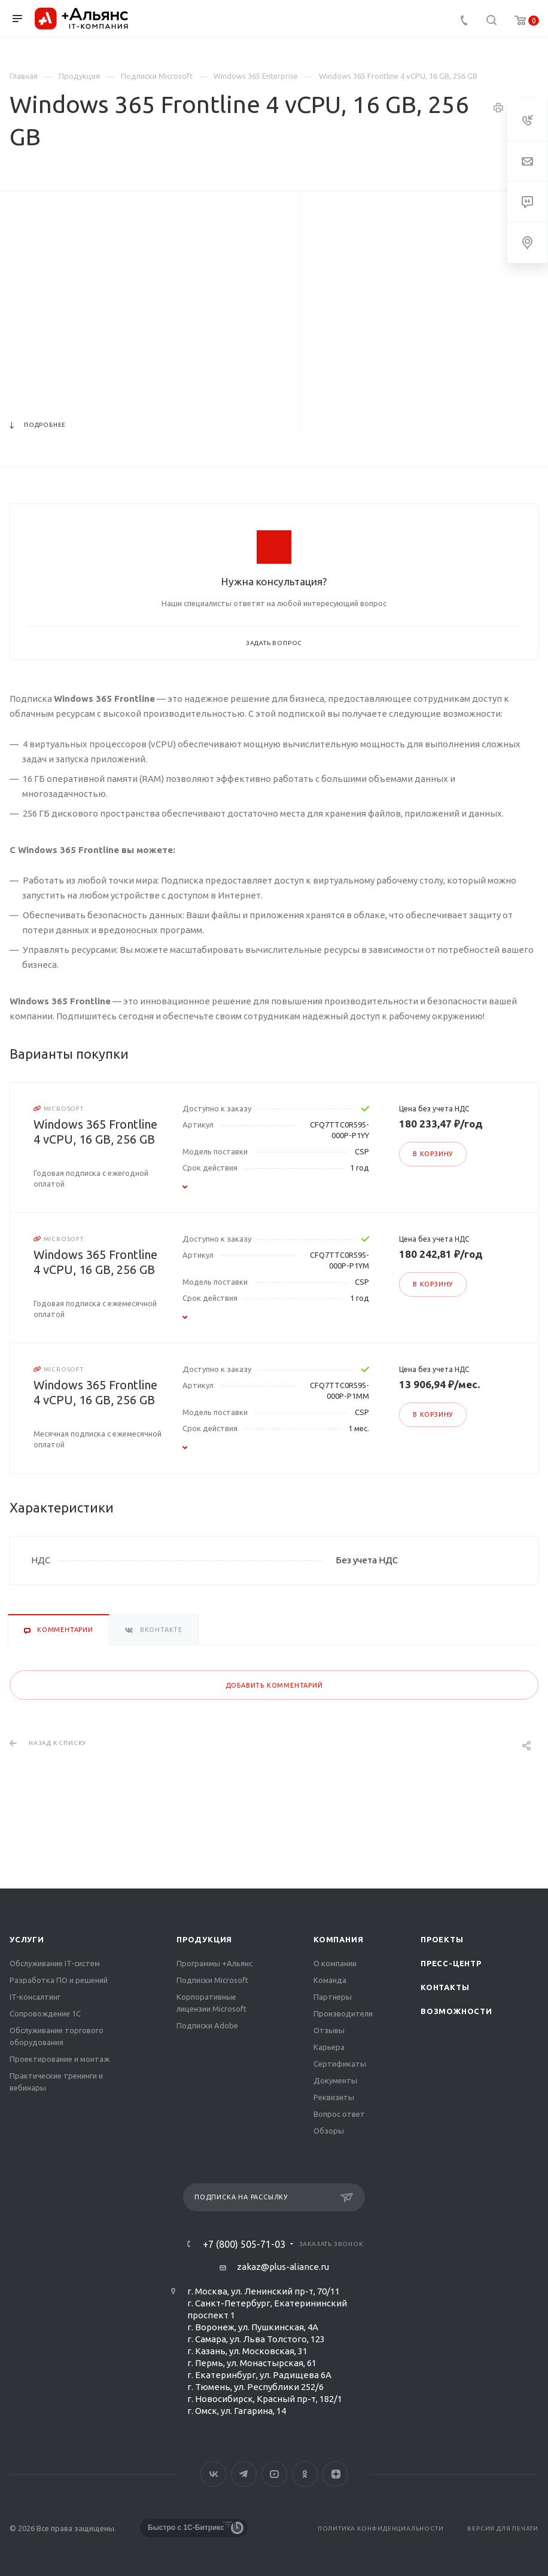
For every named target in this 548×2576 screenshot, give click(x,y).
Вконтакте (213, 2474)
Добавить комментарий (274, 1685)
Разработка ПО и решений (59, 1980)
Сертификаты (339, 2063)
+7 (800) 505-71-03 (244, 2244)
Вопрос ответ (339, 2114)
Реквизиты (333, 2097)
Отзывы (329, 2030)
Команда (329, 1980)
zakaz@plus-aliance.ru (283, 2267)
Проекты (442, 1939)
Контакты (445, 1987)
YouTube (274, 2474)
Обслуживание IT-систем (55, 1963)
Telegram (244, 2474)
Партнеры (332, 1997)
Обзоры (328, 2130)
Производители (343, 2013)
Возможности (456, 2011)
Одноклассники (305, 2474)
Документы (335, 2080)
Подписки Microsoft (212, 1980)
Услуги (27, 1939)
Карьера (329, 2047)
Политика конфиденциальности (381, 2528)
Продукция (204, 1939)
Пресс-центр (451, 1963)
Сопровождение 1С (45, 2013)
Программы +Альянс (214, 1963)
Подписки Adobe (207, 2025)
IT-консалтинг (35, 1997)
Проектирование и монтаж (59, 2059)
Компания (338, 1939)
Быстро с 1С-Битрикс (186, 2527)
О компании (335, 1963)
